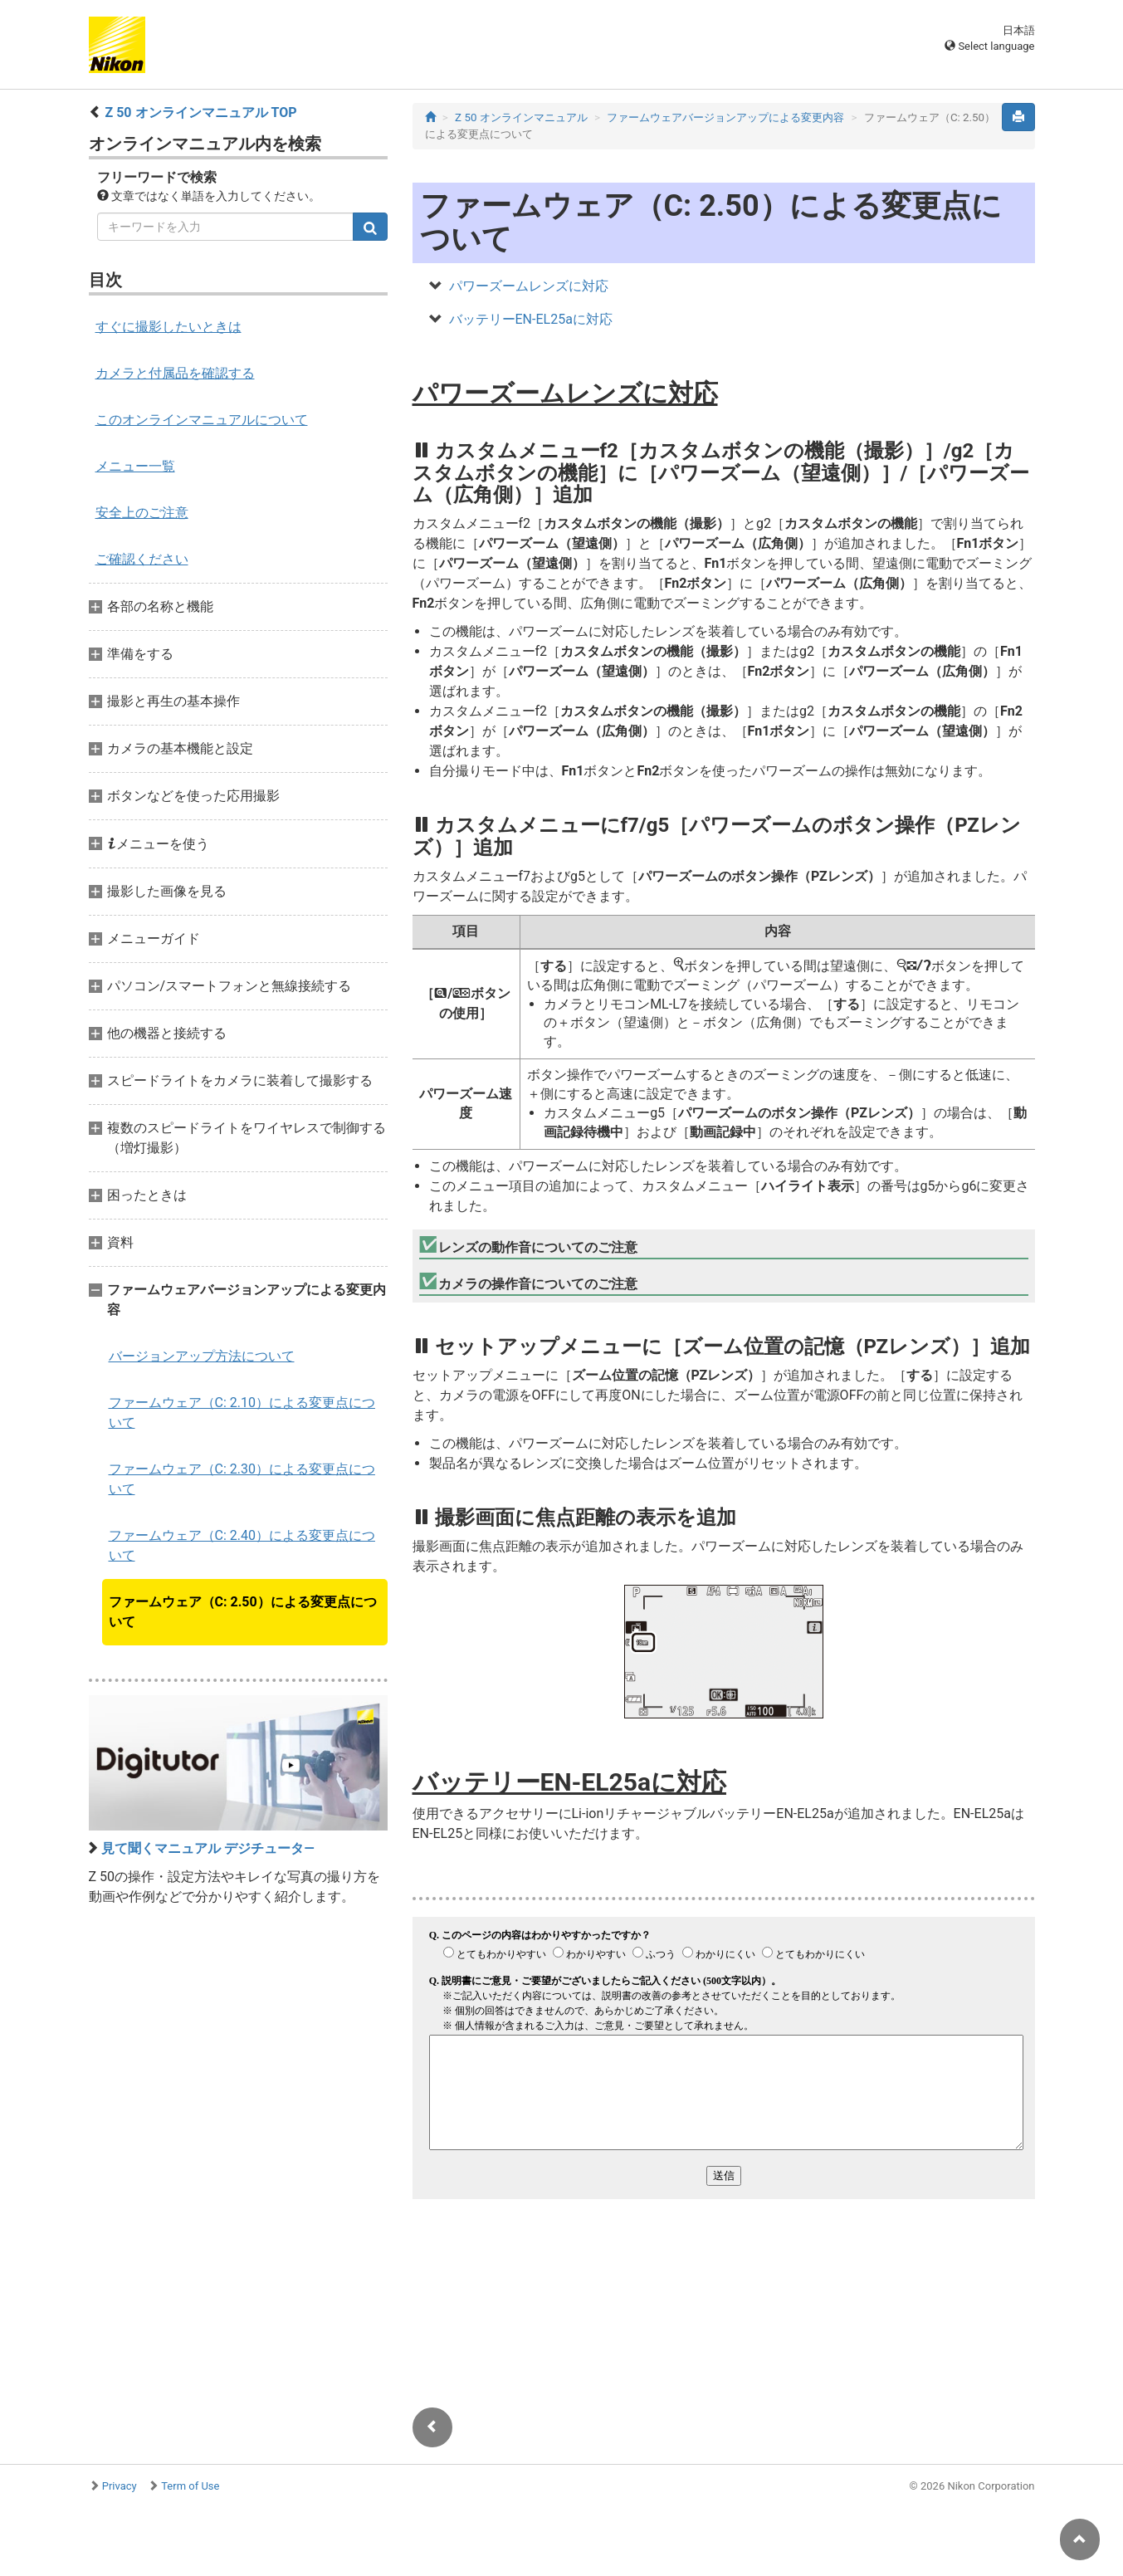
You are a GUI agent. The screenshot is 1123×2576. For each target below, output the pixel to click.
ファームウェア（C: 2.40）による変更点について (242, 1545)
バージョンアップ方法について (202, 1356)
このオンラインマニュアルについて (201, 420)
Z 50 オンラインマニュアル (521, 117)
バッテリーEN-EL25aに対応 (531, 319)
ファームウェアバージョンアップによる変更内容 (725, 117)
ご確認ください (141, 559)
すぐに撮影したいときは (168, 327)
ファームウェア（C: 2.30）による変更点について (242, 1479)
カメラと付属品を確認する (175, 373)
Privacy (119, 2486)
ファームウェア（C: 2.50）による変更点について (243, 1612)
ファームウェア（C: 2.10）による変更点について (242, 1412)
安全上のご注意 (141, 513)
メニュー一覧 (135, 466)
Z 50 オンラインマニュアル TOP (200, 112)
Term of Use (190, 2486)
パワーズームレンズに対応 (528, 286)
